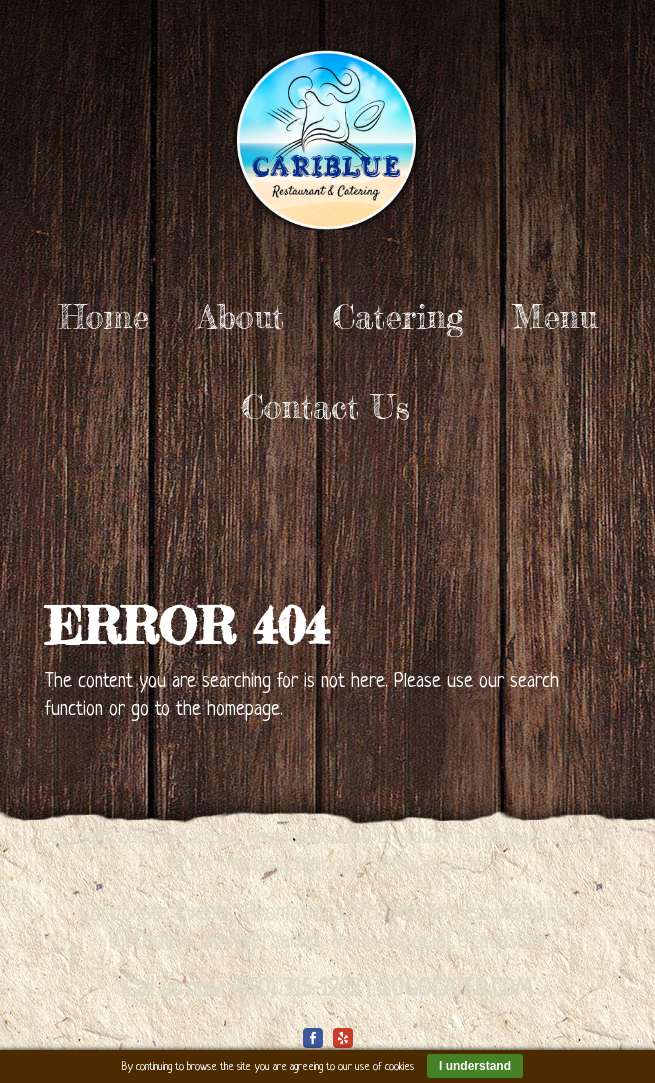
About (241, 317)
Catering (398, 317)
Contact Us (326, 407)
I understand (475, 1066)
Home (104, 317)
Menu (554, 317)
